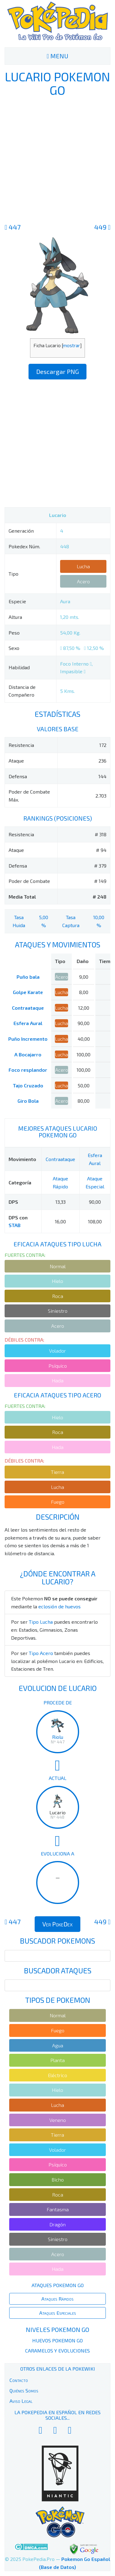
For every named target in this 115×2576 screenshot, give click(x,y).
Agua (57, 2045)
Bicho (58, 2179)
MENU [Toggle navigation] (57, 56)
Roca (57, 1296)
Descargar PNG (57, 371)
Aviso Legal (21, 2401)
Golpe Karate (28, 992)
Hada (57, 1380)
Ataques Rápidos (57, 2299)
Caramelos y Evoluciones (57, 2350)
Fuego (57, 1502)
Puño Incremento (28, 1039)
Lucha (83, 566)
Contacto (19, 2380)
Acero (83, 581)
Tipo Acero (41, 1653)
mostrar (71, 345)
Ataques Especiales (57, 2313)
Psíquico (57, 1366)
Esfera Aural (27, 1023)
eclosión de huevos (59, 1606)
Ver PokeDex (57, 1924)
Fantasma (58, 2209)
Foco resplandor (28, 1070)
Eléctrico (57, 2075)
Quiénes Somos (24, 2390)
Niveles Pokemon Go (57, 2329)
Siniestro (57, 1311)
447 (13, 227)
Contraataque (28, 1008)
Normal (58, 1266)
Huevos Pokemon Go (57, 2340)
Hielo (57, 1281)
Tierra (57, 1472)
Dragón (57, 2224)
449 (102, 227)
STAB (15, 1225)
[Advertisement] (57, 159)
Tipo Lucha (41, 1622)
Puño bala (28, 977)
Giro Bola (28, 1101)
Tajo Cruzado (28, 1085)
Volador (57, 1351)
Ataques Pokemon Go (58, 2285)
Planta (57, 2060)
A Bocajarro (27, 1054)
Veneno (57, 2120)
